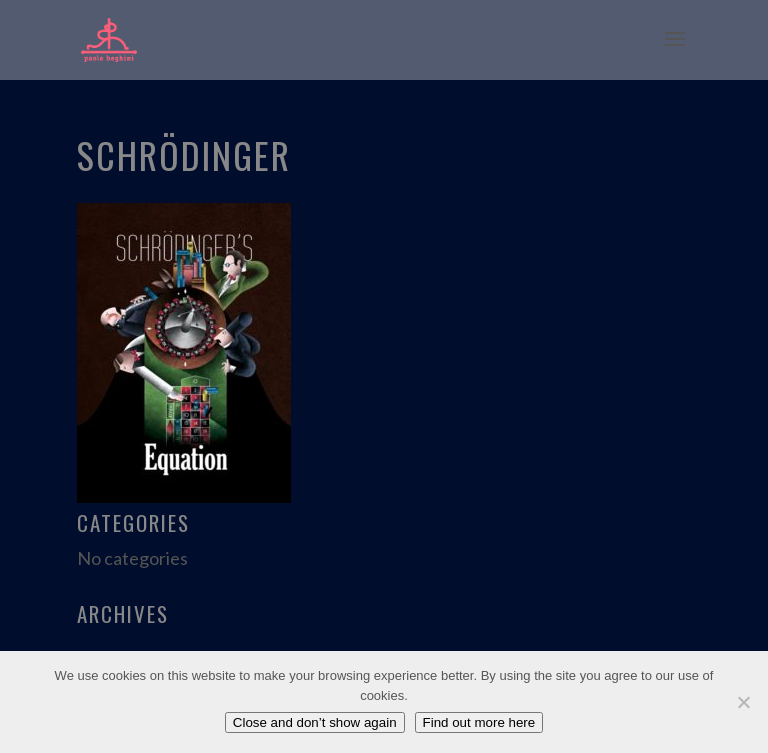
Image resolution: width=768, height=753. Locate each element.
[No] (743, 702)
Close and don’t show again (315, 722)
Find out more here (479, 722)
